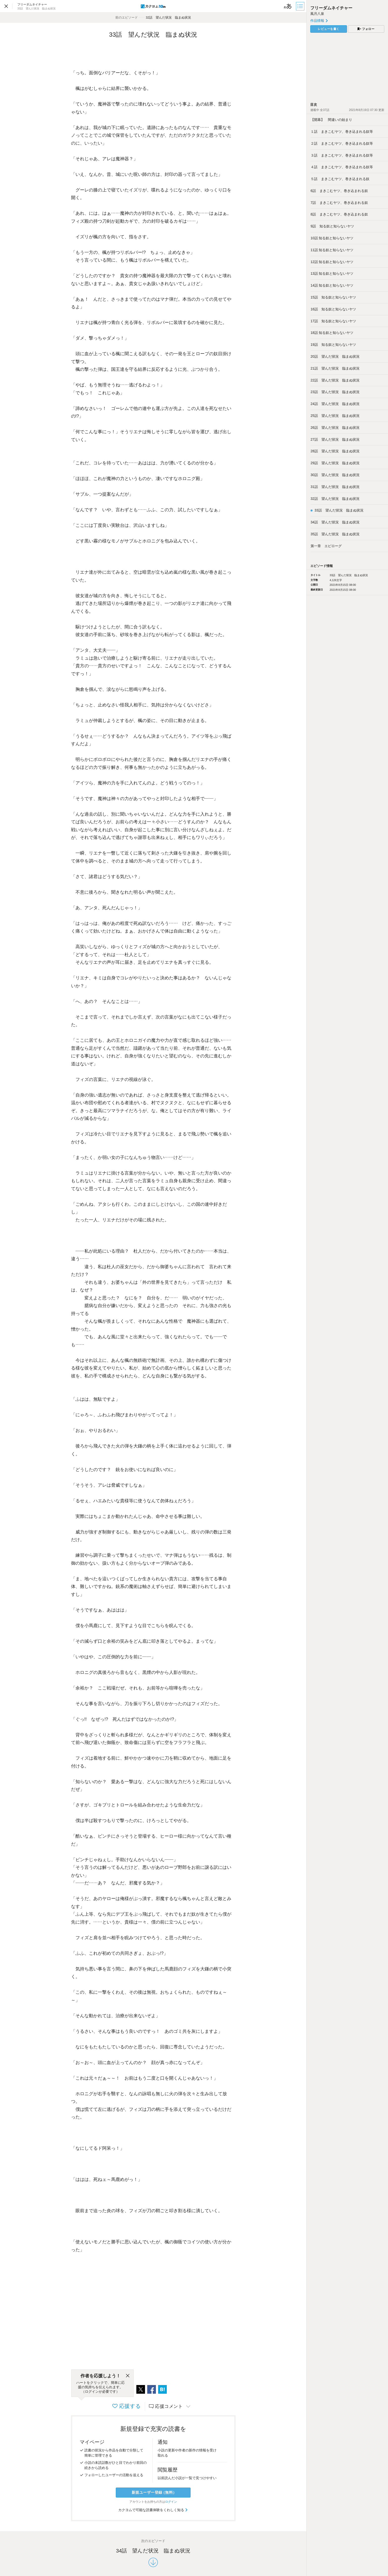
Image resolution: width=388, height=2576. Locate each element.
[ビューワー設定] (288, 6)
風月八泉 (317, 14)
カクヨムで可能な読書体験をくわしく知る (153, 2510)
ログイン (171, 2501)
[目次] (300, 6)
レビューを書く (329, 29)
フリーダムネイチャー (331, 8)
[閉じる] (127, 2376)
